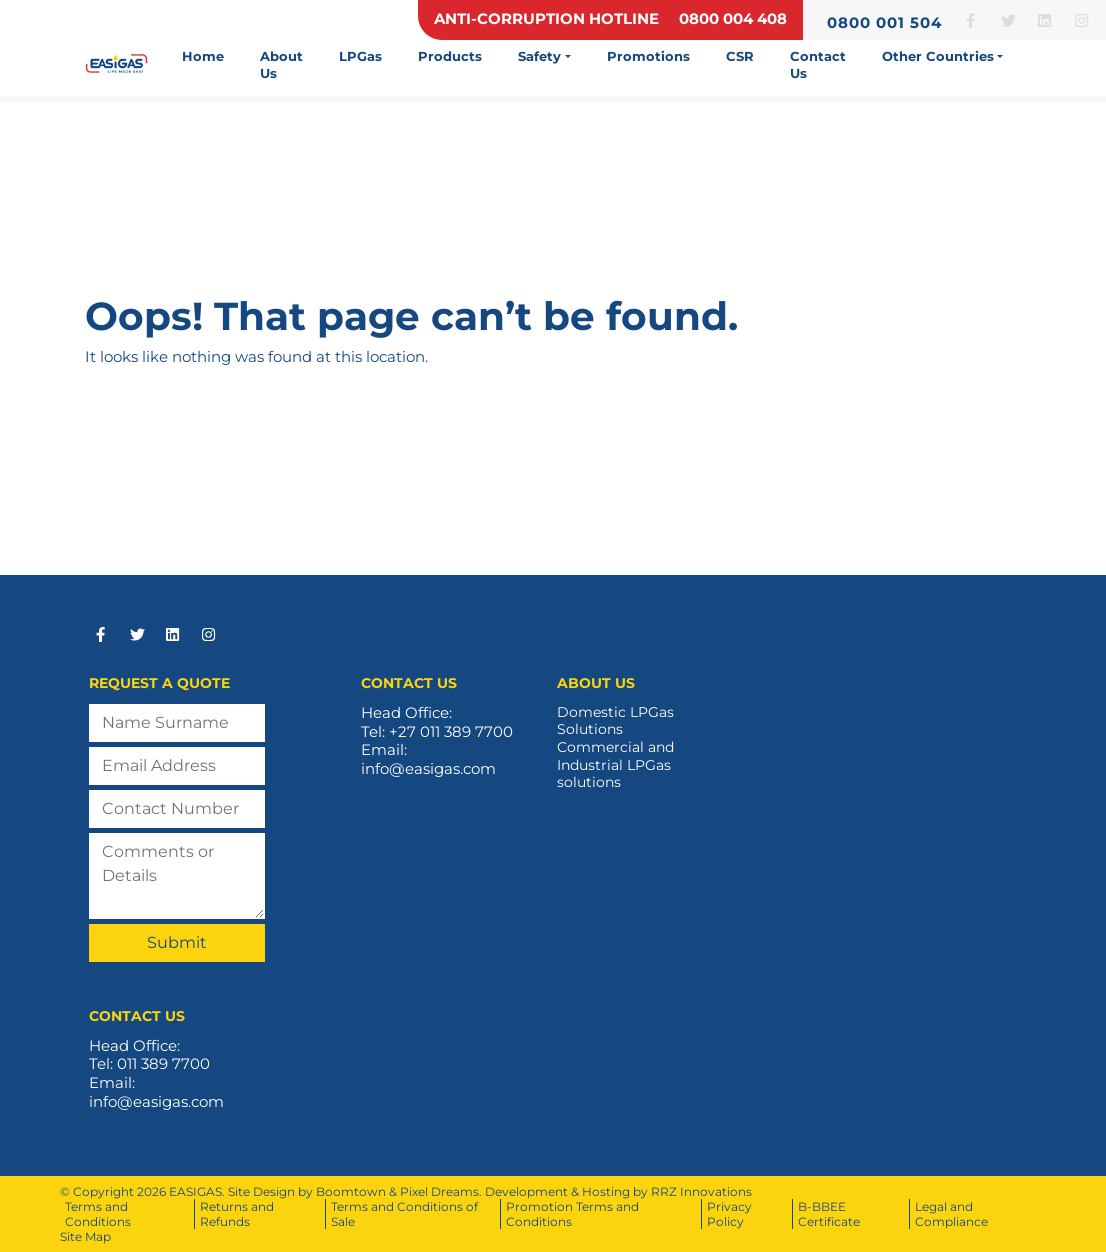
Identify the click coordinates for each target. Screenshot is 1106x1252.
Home (203, 56)
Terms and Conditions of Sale (404, 1214)
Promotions (648, 56)
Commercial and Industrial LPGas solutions (615, 765)
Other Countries (938, 56)
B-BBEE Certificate (829, 1214)
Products (450, 56)
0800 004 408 (733, 18)
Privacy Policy (729, 1214)
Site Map (85, 1236)
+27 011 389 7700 (451, 731)
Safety (539, 56)
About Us (281, 64)
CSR (740, 56)
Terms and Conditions (98, 1214)
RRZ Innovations (701, 1191)
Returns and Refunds (237, 1214)
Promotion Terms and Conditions (572, 1214)
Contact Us (818, 64)
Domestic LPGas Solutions (615, 721)
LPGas (360, 56)
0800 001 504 (884, 22)
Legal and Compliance (951, 1214)
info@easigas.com (428, 768)
